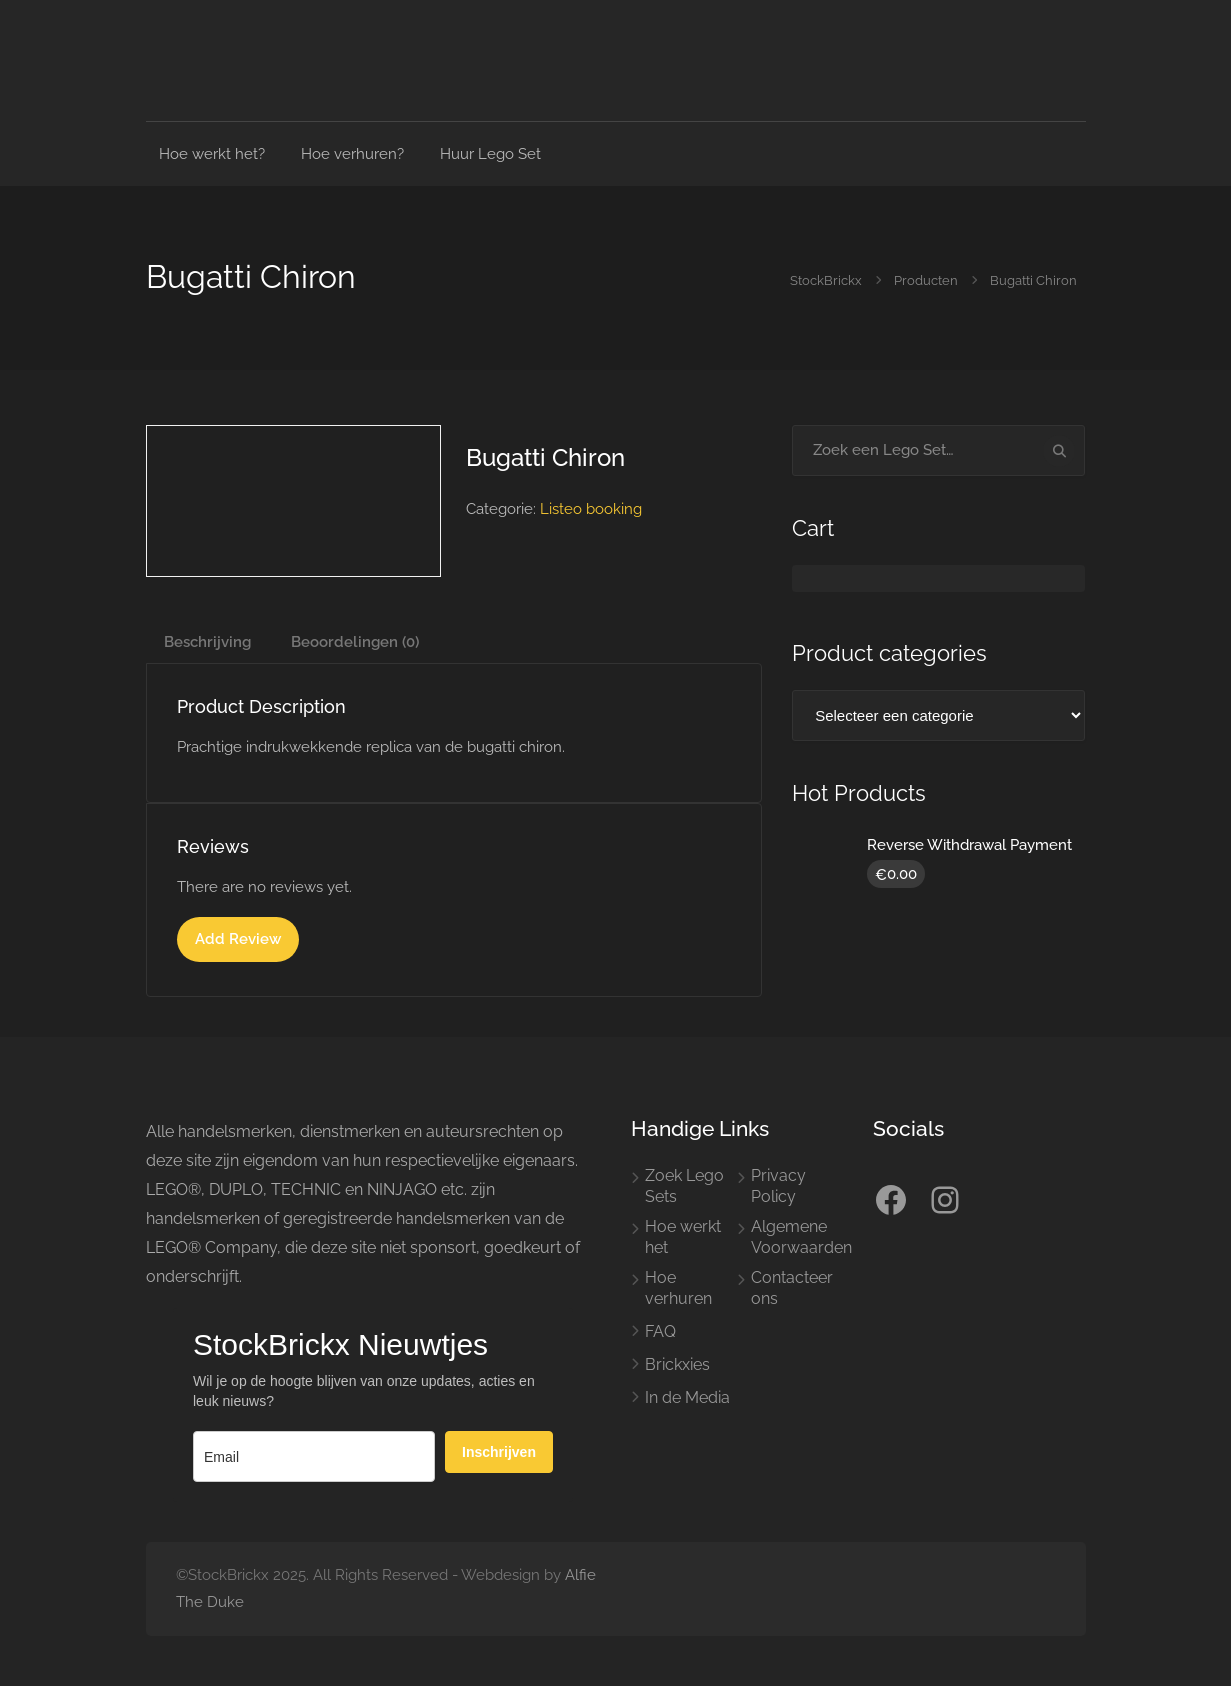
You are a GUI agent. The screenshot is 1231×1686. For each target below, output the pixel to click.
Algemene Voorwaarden (801, 1237)
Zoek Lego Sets (684, 1186)
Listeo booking (591, 509)
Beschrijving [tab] (207, 642)
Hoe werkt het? (212, 154)
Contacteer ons (792, 1288)
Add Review (238, 939)
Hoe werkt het (683, 1237)
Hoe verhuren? (352, 154)
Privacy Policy (778, 1186)
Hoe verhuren (678, 1288)
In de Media (687, 1397)
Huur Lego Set (490, 154)
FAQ (660, 1331)
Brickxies (677, 1364)
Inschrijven (499, 1452)
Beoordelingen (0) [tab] (355, 642)
